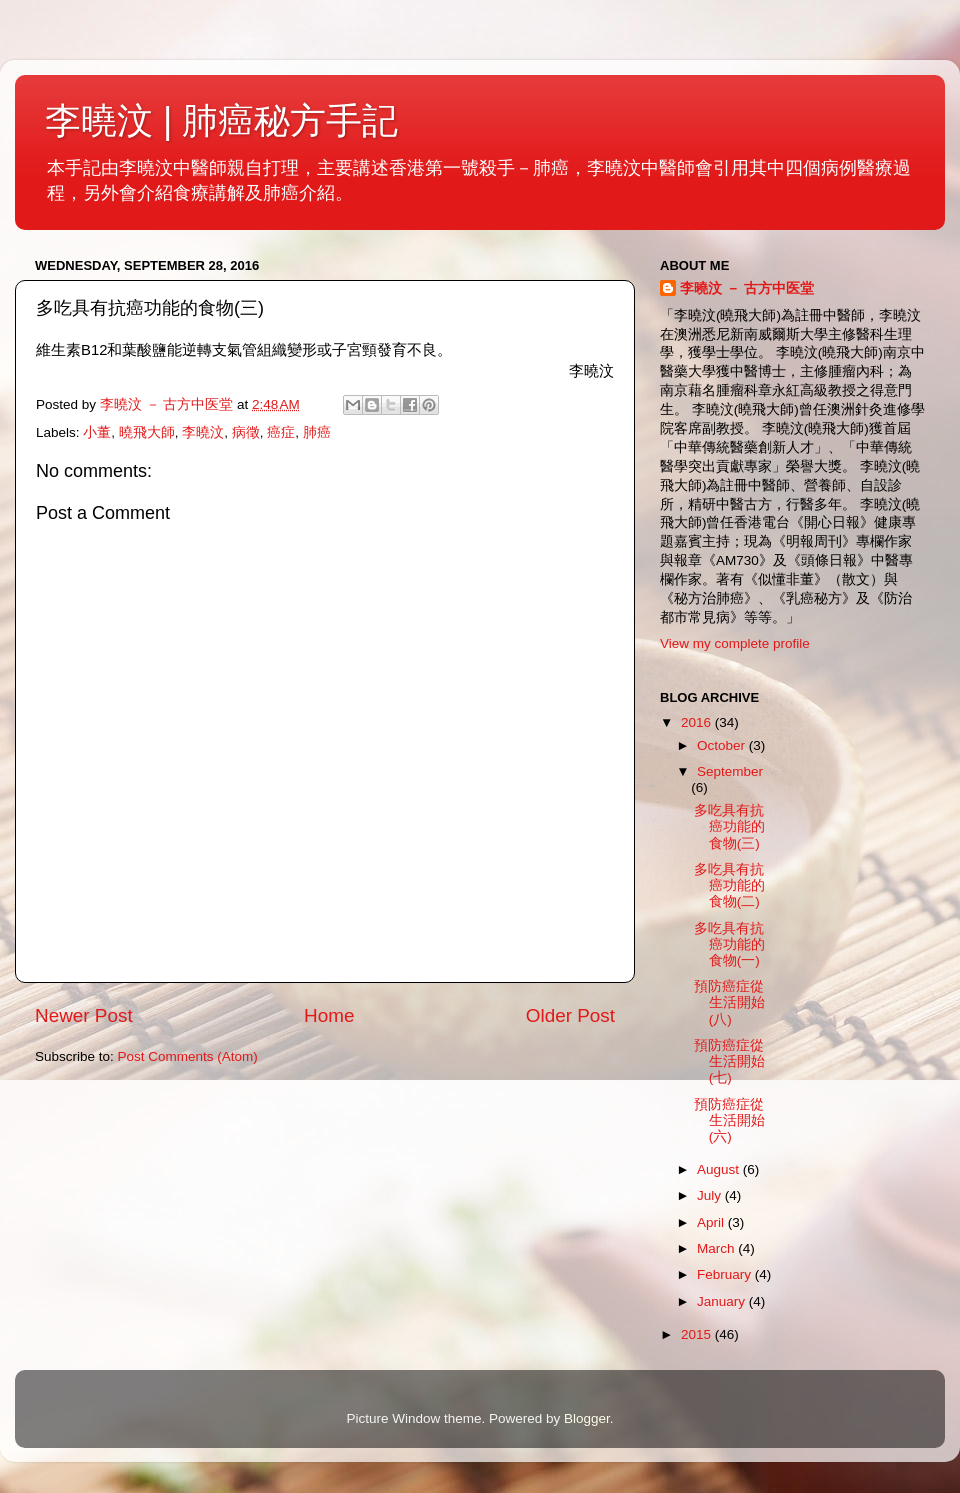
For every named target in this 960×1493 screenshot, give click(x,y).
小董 (97, 432)
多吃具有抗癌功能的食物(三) (729, 826)
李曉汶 (203, 432)
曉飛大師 (147, 432)
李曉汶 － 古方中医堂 (747, 288)
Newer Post (84, 1015)
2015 (698, 1334)
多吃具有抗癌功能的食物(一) (729, 944)
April (712, 1222)
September (730, 771)
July (711, 1195)
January (723, 1301)
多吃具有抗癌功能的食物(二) (729, 885)
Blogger (587, 1418)
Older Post (570, 1015)
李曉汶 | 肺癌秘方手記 (221, 120)
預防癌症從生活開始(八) (729, 1002)
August (720, 1169)
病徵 (246, 432)
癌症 (281, 432)
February (726, 1274)
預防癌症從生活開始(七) (729, 1061)
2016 (698, 722)
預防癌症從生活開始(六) (729, 1120)
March (717, 1248)
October (723, 745)
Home (329, 1015)
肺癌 (317, 432)
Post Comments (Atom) (188, 1056)
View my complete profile (735, 643)
